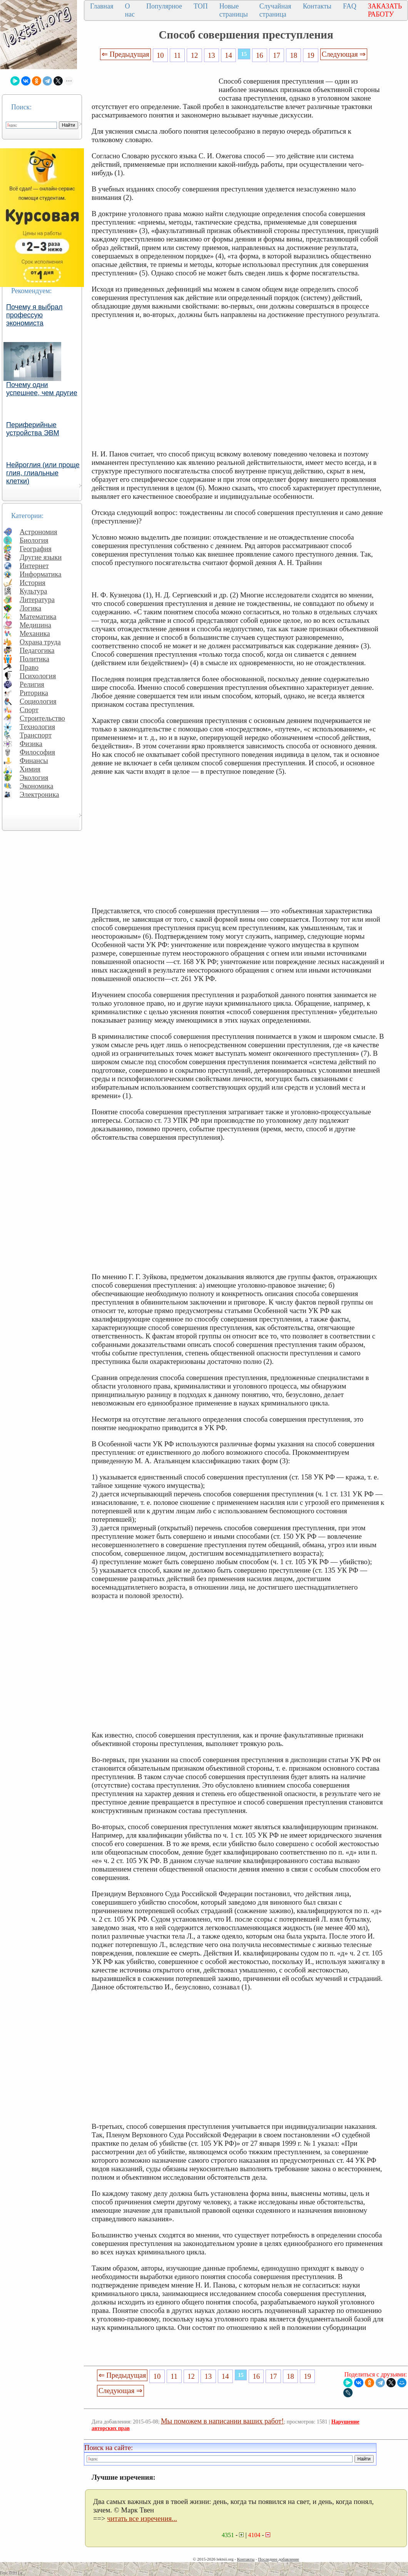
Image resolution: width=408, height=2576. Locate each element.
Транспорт (36, 735)
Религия (32, 684)
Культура (33, 591)
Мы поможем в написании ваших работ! (222, 2421)
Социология (38, 701)
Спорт (29, 710)
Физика (31, 744)
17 (276, 55)
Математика (38, 616)
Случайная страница (275, 10)
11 (177, 55)
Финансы (34, 760)
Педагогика (37, 650)
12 (194, 55)
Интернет (34, 566)
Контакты (317, 6)
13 (211, 55)
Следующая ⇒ (344, 54)
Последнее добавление (278, 2559)
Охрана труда (40, 642)
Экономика (37, 786)
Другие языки (41, 557)
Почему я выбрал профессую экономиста (34, 315)
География (36, 549)
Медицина (35, 625)
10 (160, 55)
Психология (38, 676)
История (32, 583)
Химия (30, 769)
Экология (34, 777)
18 (294, 55)
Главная (101, 6)
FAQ (349, 6)
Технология (37, 727)
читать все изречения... (142, 2518)
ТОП (201, 6)
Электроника (39, 794)
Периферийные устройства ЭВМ (32, 429)
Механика (35, 633)
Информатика (41, 574)
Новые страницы (233, 10)
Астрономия (38, 532)
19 (310, 55)
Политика (34, 659)
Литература (37, 599)
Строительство (42, 718)
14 (228, 55)
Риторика (34, 693)
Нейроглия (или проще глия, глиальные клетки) (43, 473)
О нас (130, 10)
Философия (37, 752)
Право (29, 667)
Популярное (164, 6)
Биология (34, 540)
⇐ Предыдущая (125, 54)
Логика (30, 608)
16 (259, 55)
